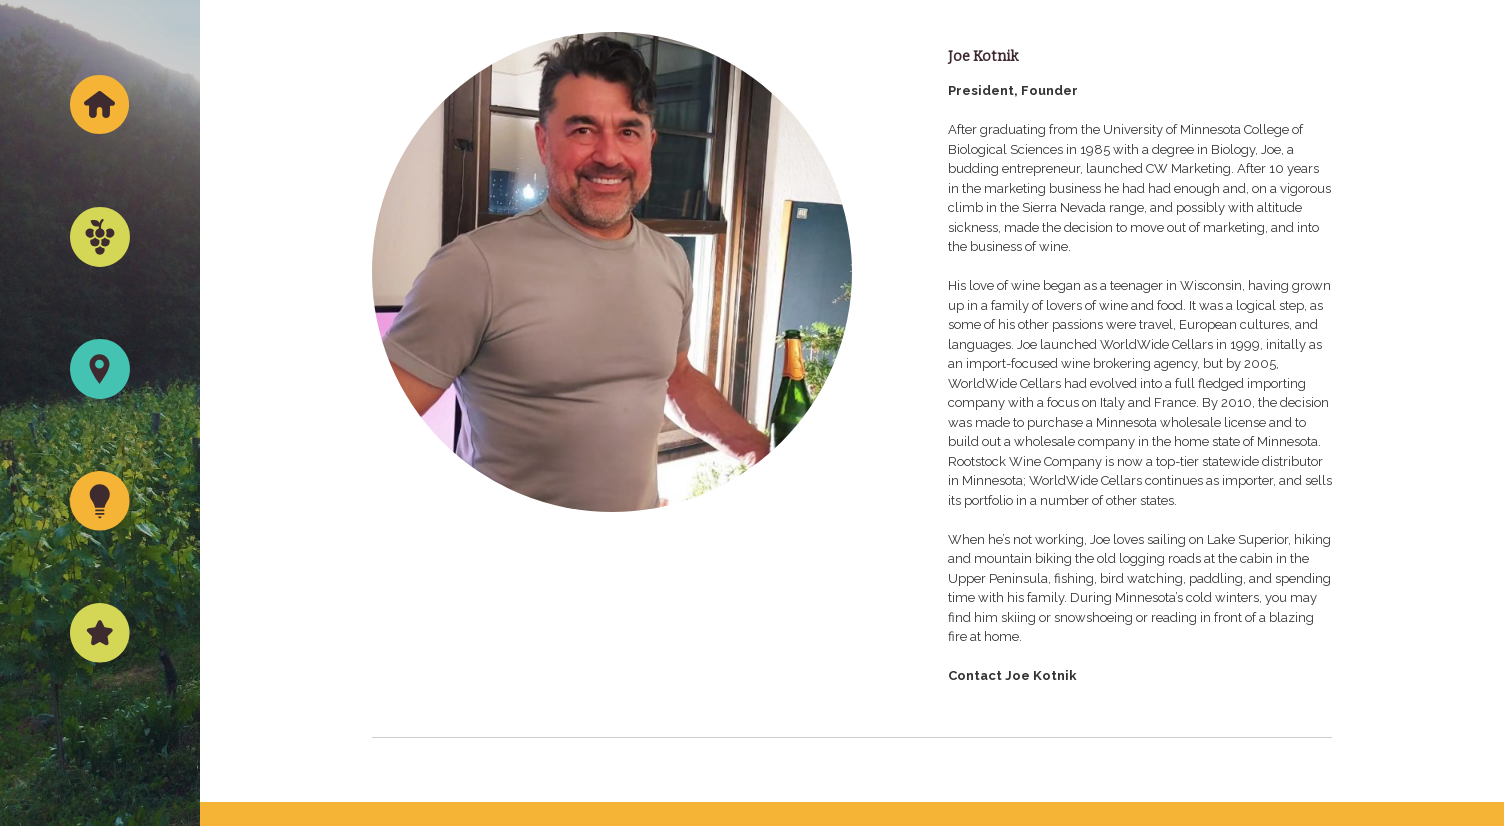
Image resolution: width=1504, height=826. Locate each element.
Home (100, 154)
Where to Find (100, 418)
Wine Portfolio (100, 286)
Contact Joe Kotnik (1012, 675)
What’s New (100, 550)
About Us (100, 682)
